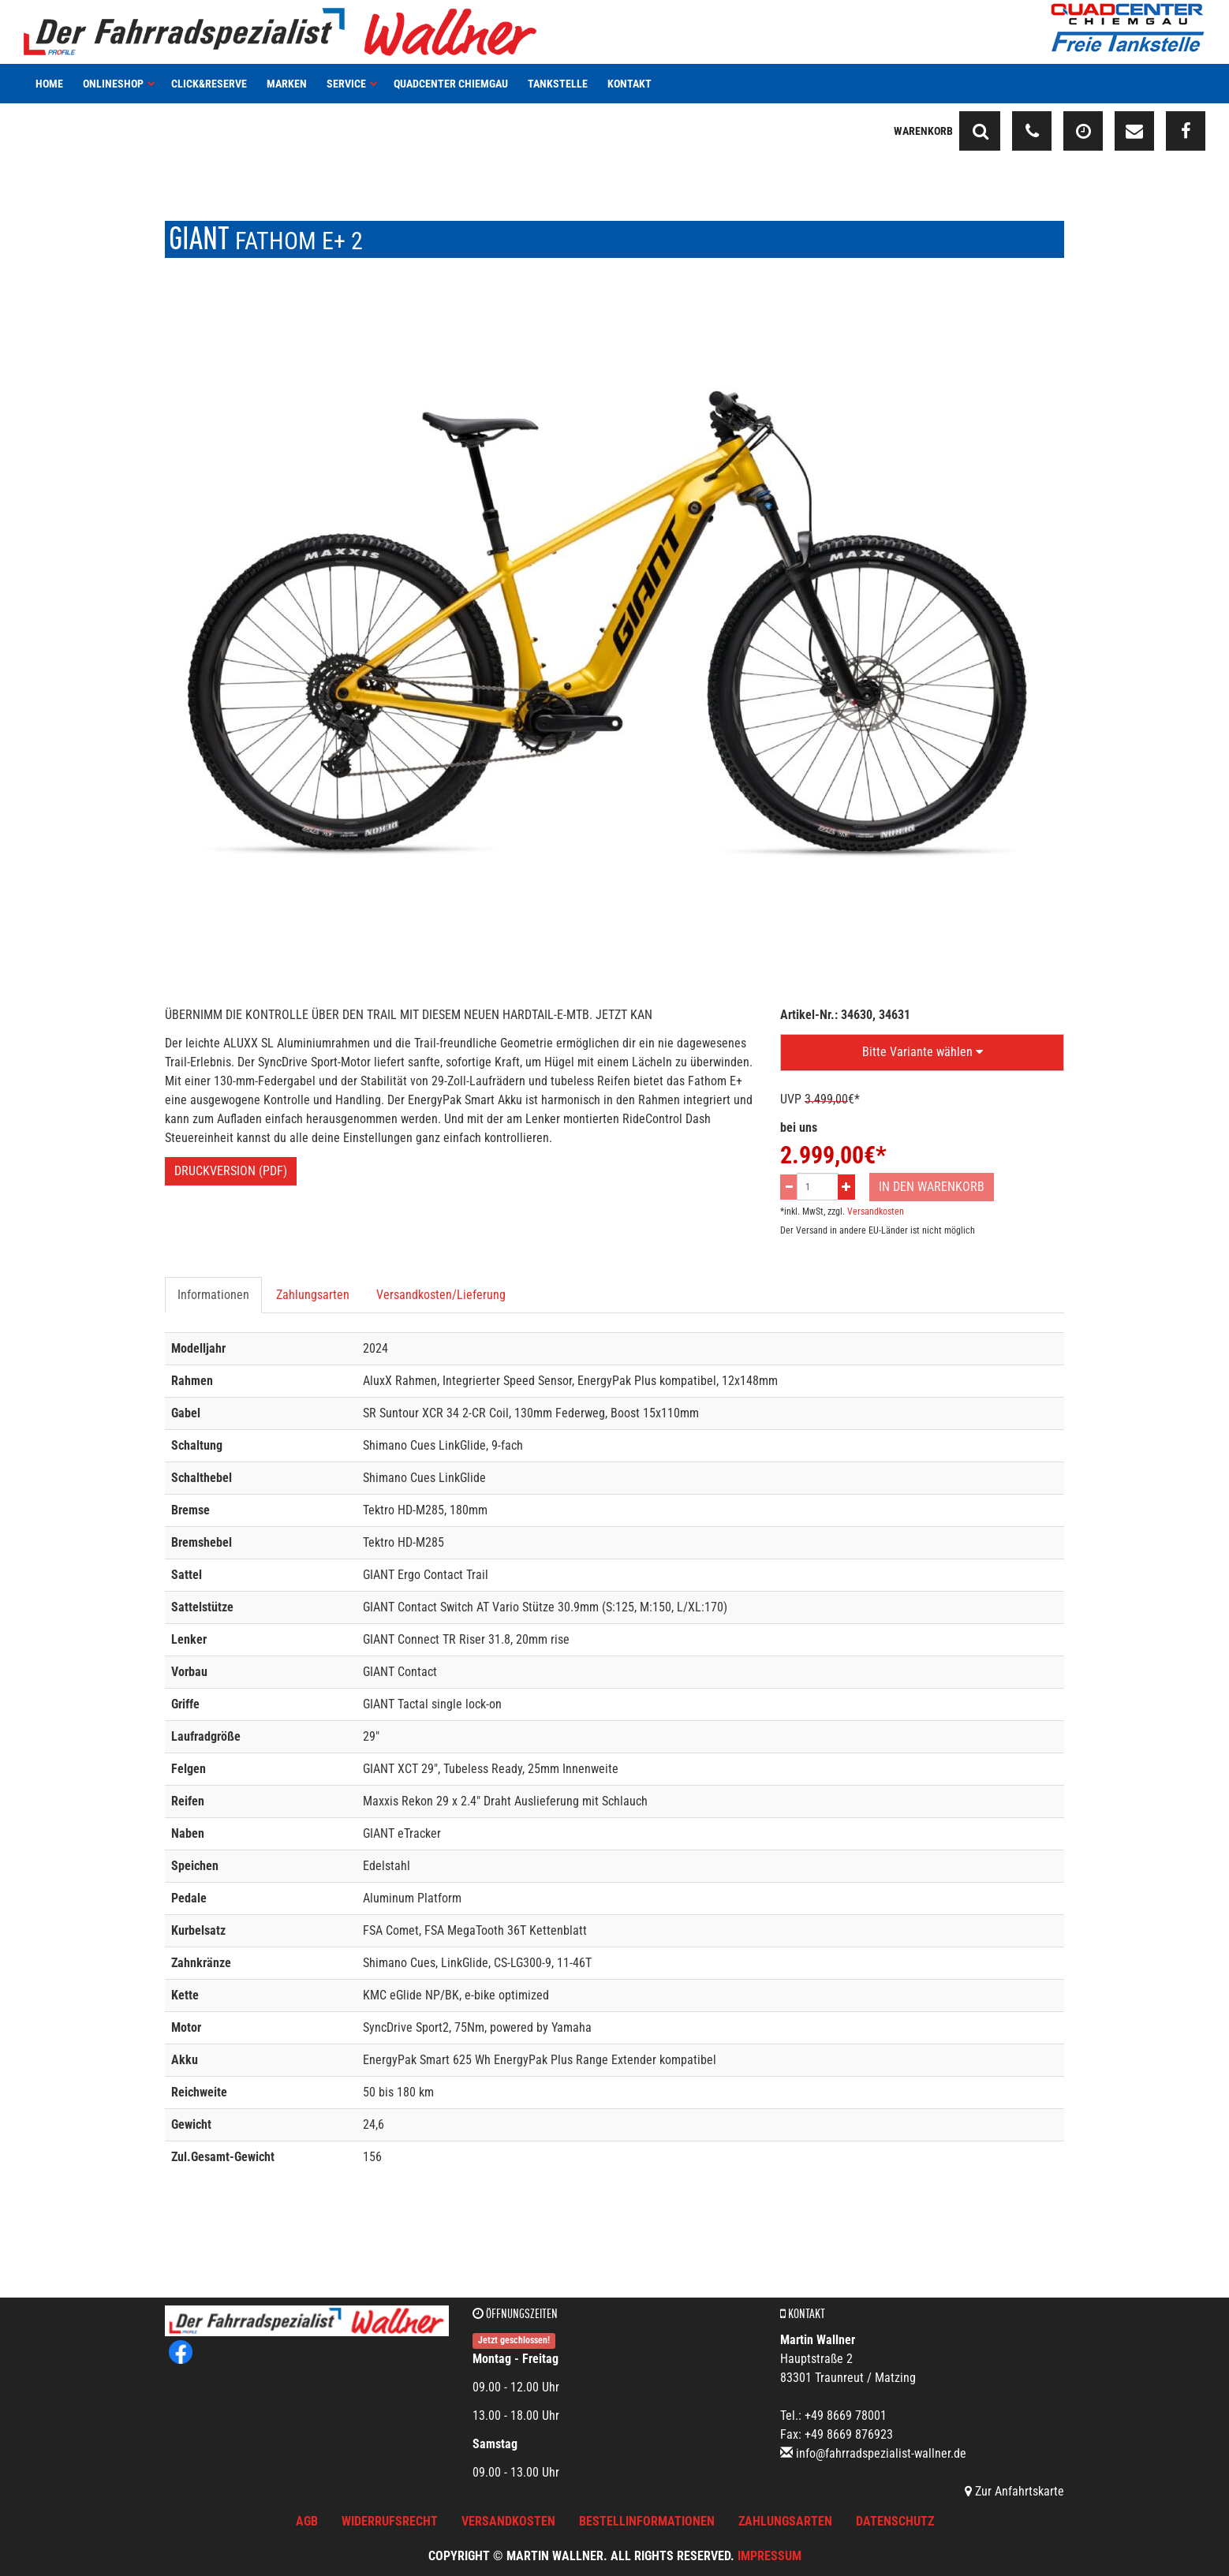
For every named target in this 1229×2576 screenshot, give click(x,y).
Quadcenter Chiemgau (451, 83)
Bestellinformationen (647, 2521)
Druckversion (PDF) (230, 1170)
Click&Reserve (209, 83)
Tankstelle (558, 83)
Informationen (213, 1294)
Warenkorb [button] (923, 131)
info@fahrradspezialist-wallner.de (881, 2453)
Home (49, 83)
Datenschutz (895, 2521)
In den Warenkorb (931, 1186)
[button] (922, 1052)
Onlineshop (119, 83)
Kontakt (629, 83)
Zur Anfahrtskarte (1014, 2491)
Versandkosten (875, 1211)
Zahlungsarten (312, 1294)
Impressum (769, 2555)
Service (352, 83)
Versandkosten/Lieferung (441, 1294)
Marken (287, 83)
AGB (307, 2521)
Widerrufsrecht (390, 2521)
